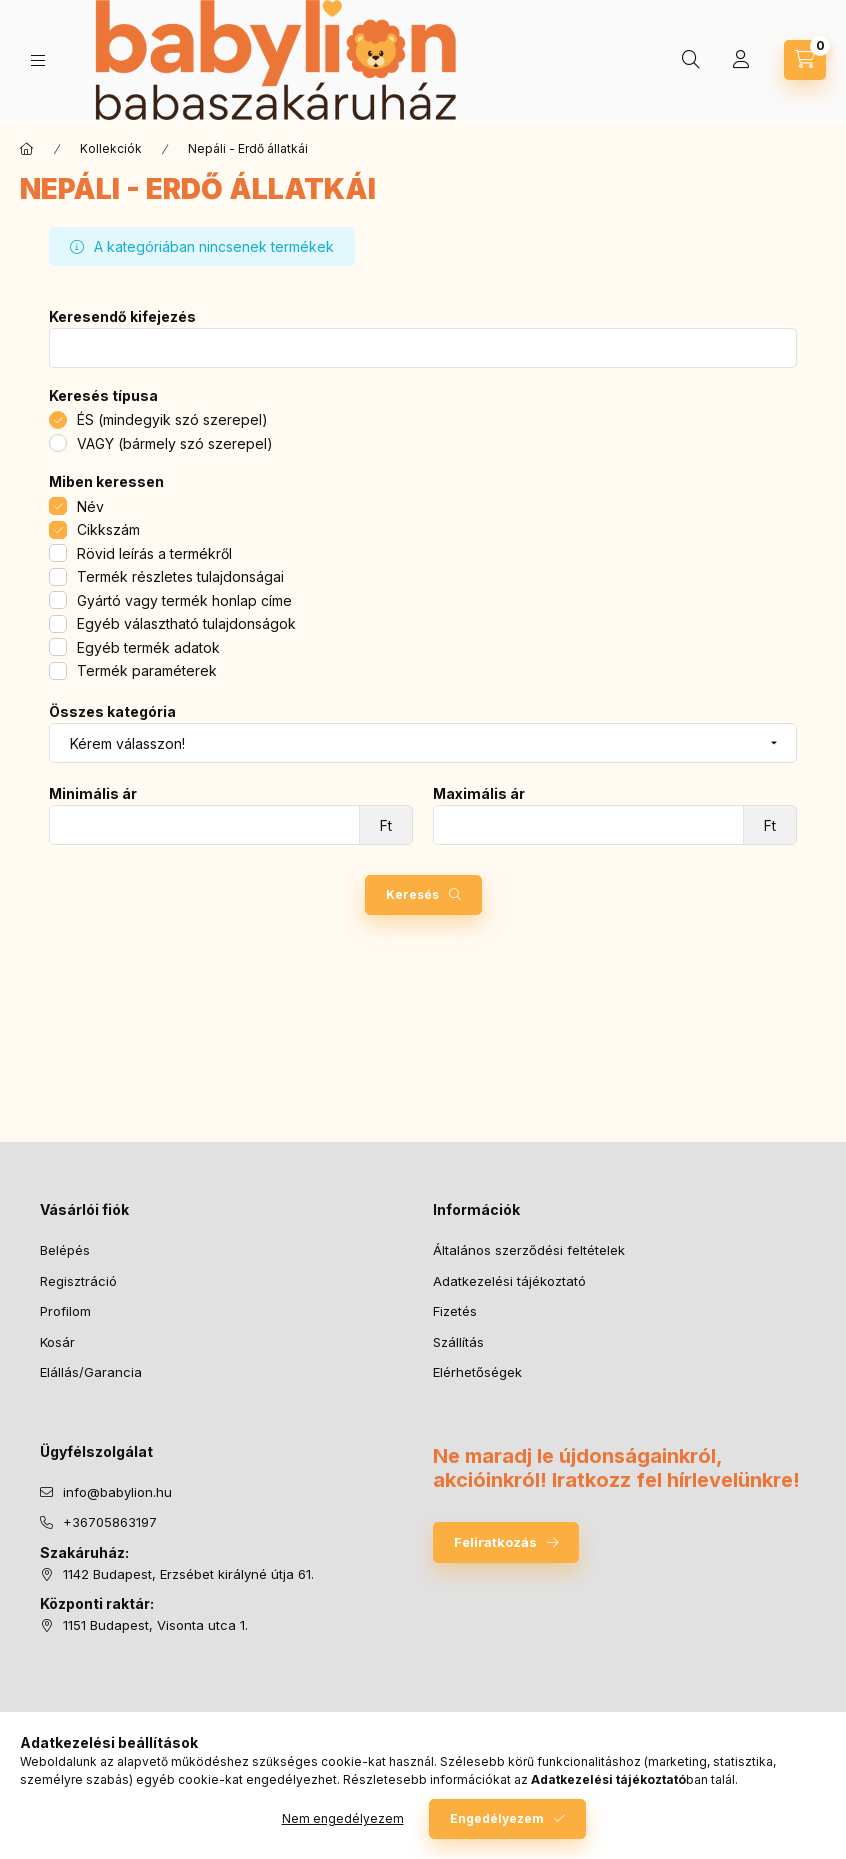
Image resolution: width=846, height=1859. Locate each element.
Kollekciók (111, 148)
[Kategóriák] (38, 60)
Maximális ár (479, 794)
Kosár (57, 1342)
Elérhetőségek (477, 1372)
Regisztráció (78, 1281)
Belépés (65, 1250)
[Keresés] (691, 60)
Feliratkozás (495, 1542)
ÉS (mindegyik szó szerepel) (172, 419)
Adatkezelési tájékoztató (509, 1281)
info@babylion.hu (117, 1492)
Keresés (412, 894)
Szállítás (458, 1342)
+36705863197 (110, 1522)
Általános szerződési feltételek (529, 1250)
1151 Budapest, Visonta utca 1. (155, 1625)
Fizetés (455, 1311)
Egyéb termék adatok (148, 647)
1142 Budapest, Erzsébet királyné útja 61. (188, 1574)
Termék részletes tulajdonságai (180, 576)
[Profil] (741, 60)
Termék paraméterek (147, 670)
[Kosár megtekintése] (805, 60)
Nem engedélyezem (343, 1818)
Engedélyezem (497, 1818)
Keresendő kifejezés (122, 317)
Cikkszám (108, 529)
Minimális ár (93, 794)
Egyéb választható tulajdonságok (186, 623)
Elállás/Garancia (91, 1372)
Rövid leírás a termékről (154, 553)
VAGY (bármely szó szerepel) (175, 443)
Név (90, 506)
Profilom (65, 1311)
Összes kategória (112, 712)
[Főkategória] (27, 149)
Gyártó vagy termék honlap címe (184, 600)
